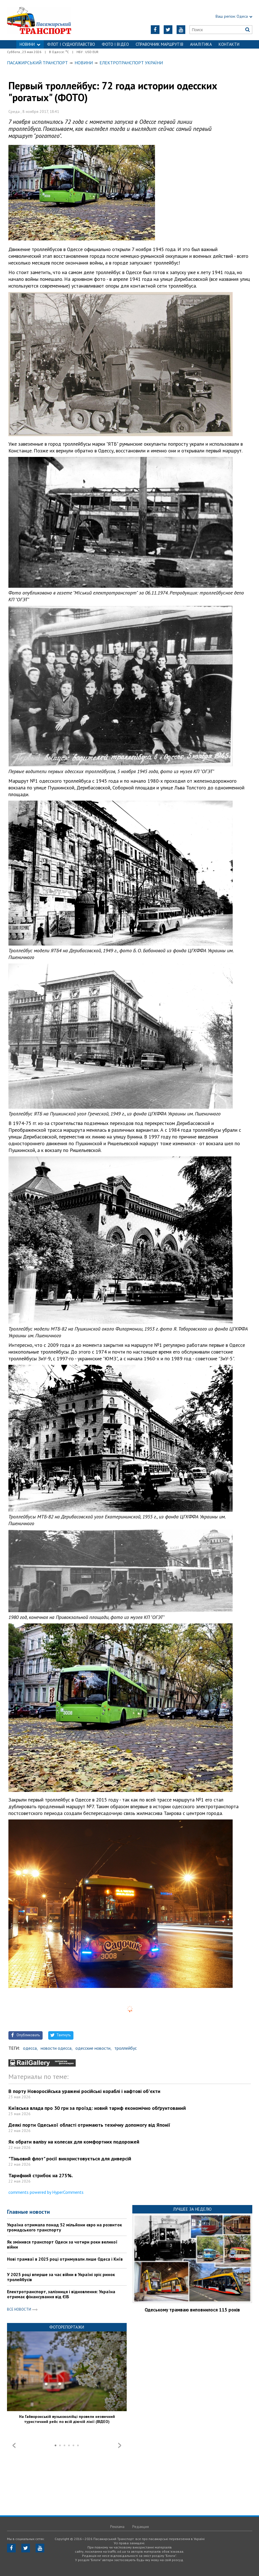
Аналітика (201, 44)
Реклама (117, 2526)
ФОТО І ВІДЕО (115, 44)
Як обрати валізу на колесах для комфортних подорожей (73, 2141)
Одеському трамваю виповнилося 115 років (192, 2310)
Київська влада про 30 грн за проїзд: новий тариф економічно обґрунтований (97, 2108)
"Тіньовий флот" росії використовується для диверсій (69, 2158)
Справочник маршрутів (159, 44)
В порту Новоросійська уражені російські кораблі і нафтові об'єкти (84, 2091)
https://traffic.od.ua (50, 20)
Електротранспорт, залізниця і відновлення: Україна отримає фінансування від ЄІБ (61, 2294)
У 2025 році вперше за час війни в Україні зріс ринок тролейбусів (61, 2277)
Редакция (140, 2526)
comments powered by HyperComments (46, 2192)
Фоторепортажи (66, 2327)
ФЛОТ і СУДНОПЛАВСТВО (71, 44)
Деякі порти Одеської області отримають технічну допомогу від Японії (89, 2125)
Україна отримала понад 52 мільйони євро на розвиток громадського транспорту (64, 2227)
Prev (14, 2445)
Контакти (229, 44)
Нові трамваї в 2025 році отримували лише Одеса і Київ (65, 2259)
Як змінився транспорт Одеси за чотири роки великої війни (62, 2244)
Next (119, 2445)
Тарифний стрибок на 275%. (40, 2175)
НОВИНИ (30, 44)
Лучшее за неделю (192, 2209)
